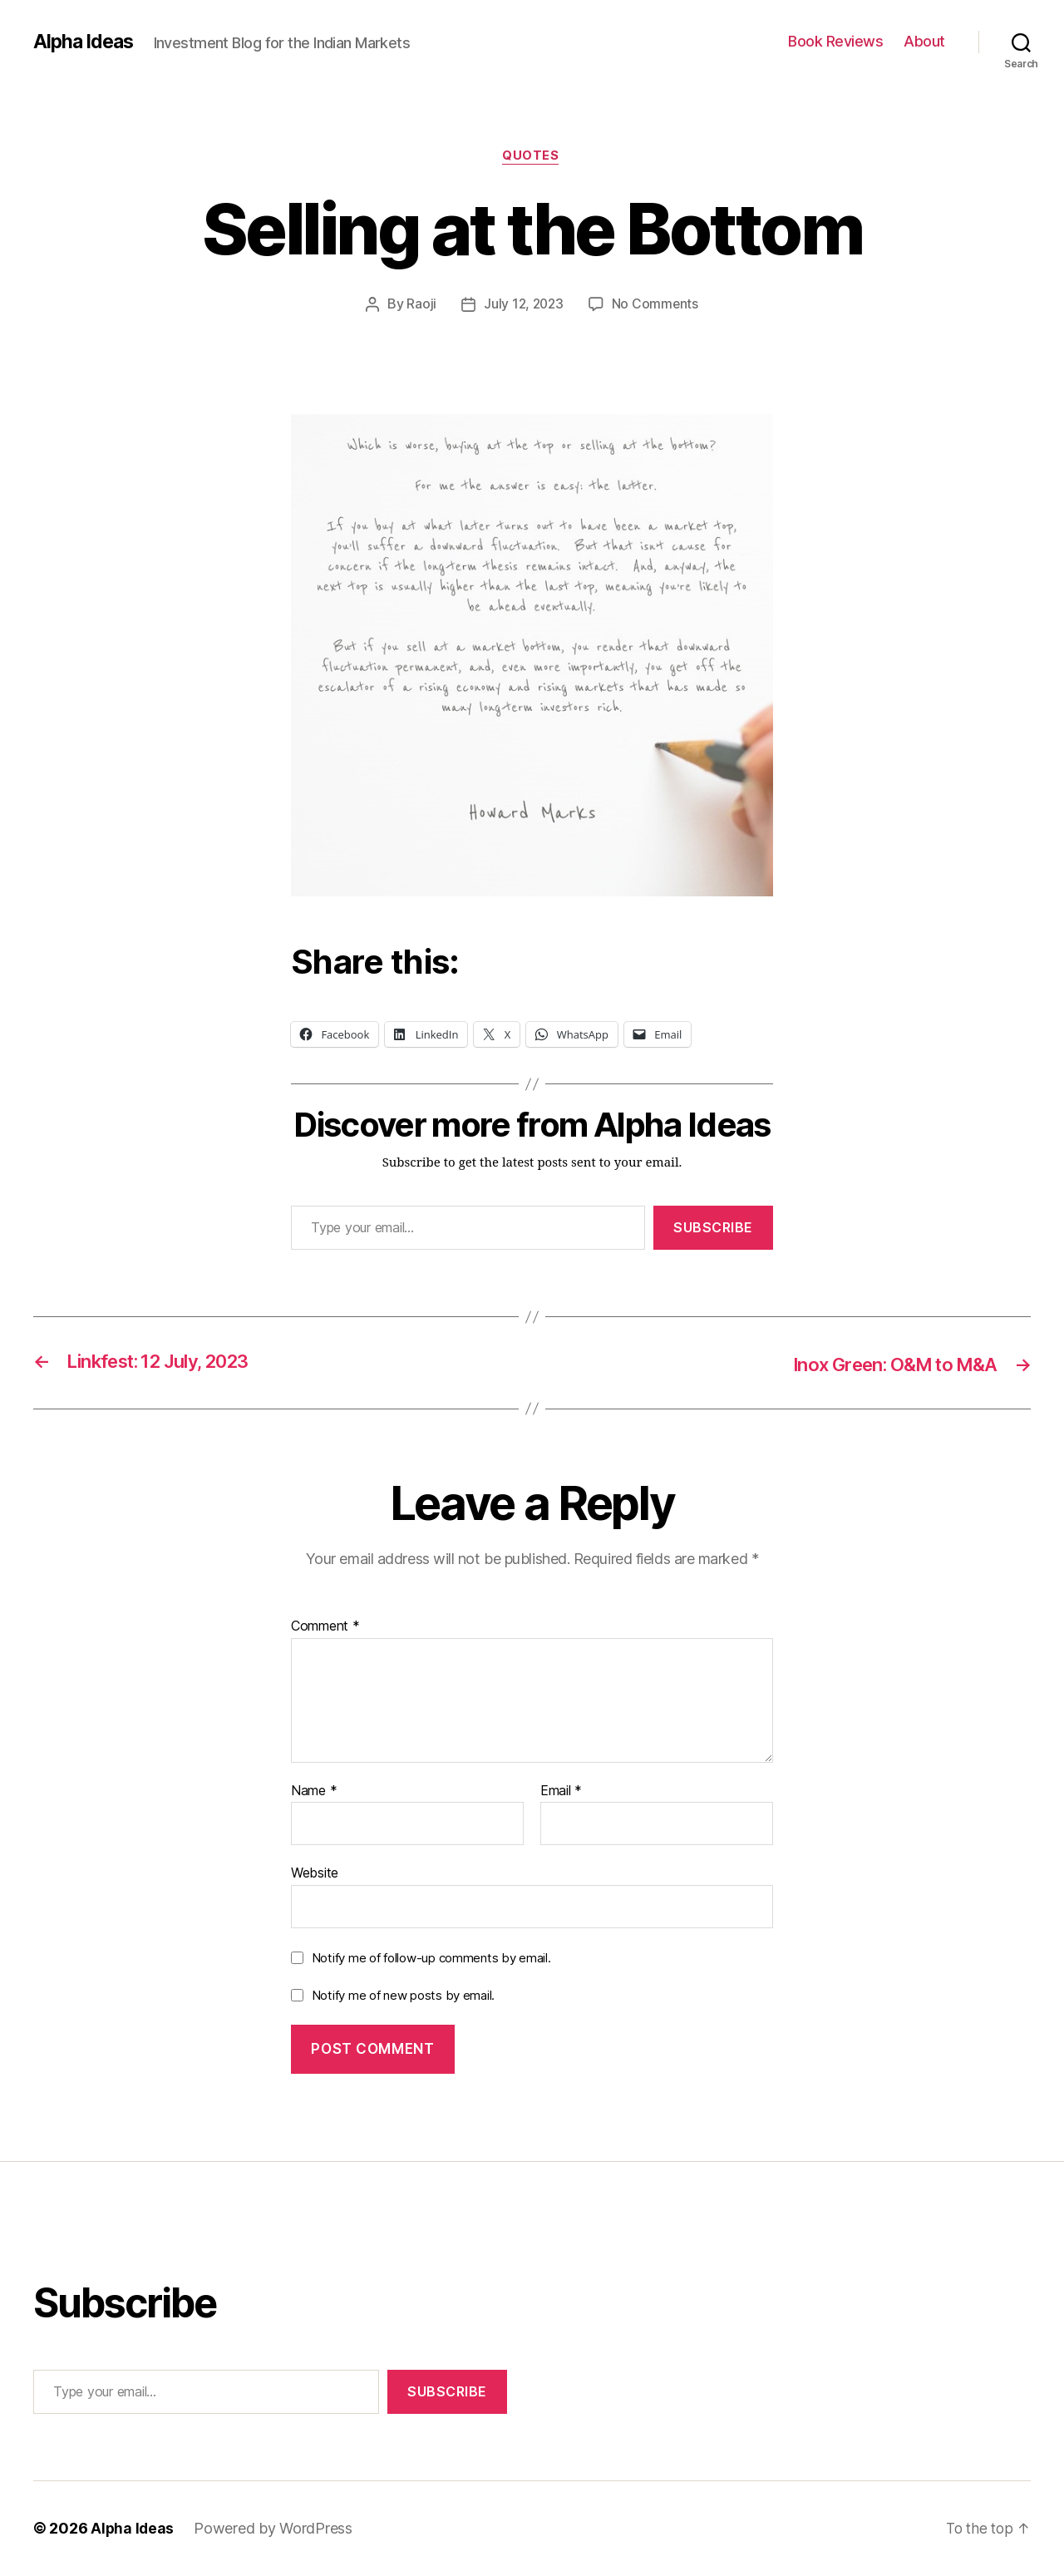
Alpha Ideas (85, 42)
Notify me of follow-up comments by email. (431, 1959)
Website (314, 1873)
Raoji (420, 305)
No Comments (656, 305)
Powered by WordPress (274, 2529)
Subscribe (713, 1229)
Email (561, 1791)
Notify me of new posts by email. (403, 1997)
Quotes (532, 157)
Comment (325, 1627)
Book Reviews (835, 41)
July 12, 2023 (523, 305)
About (924, 41)
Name (314, 1791)
